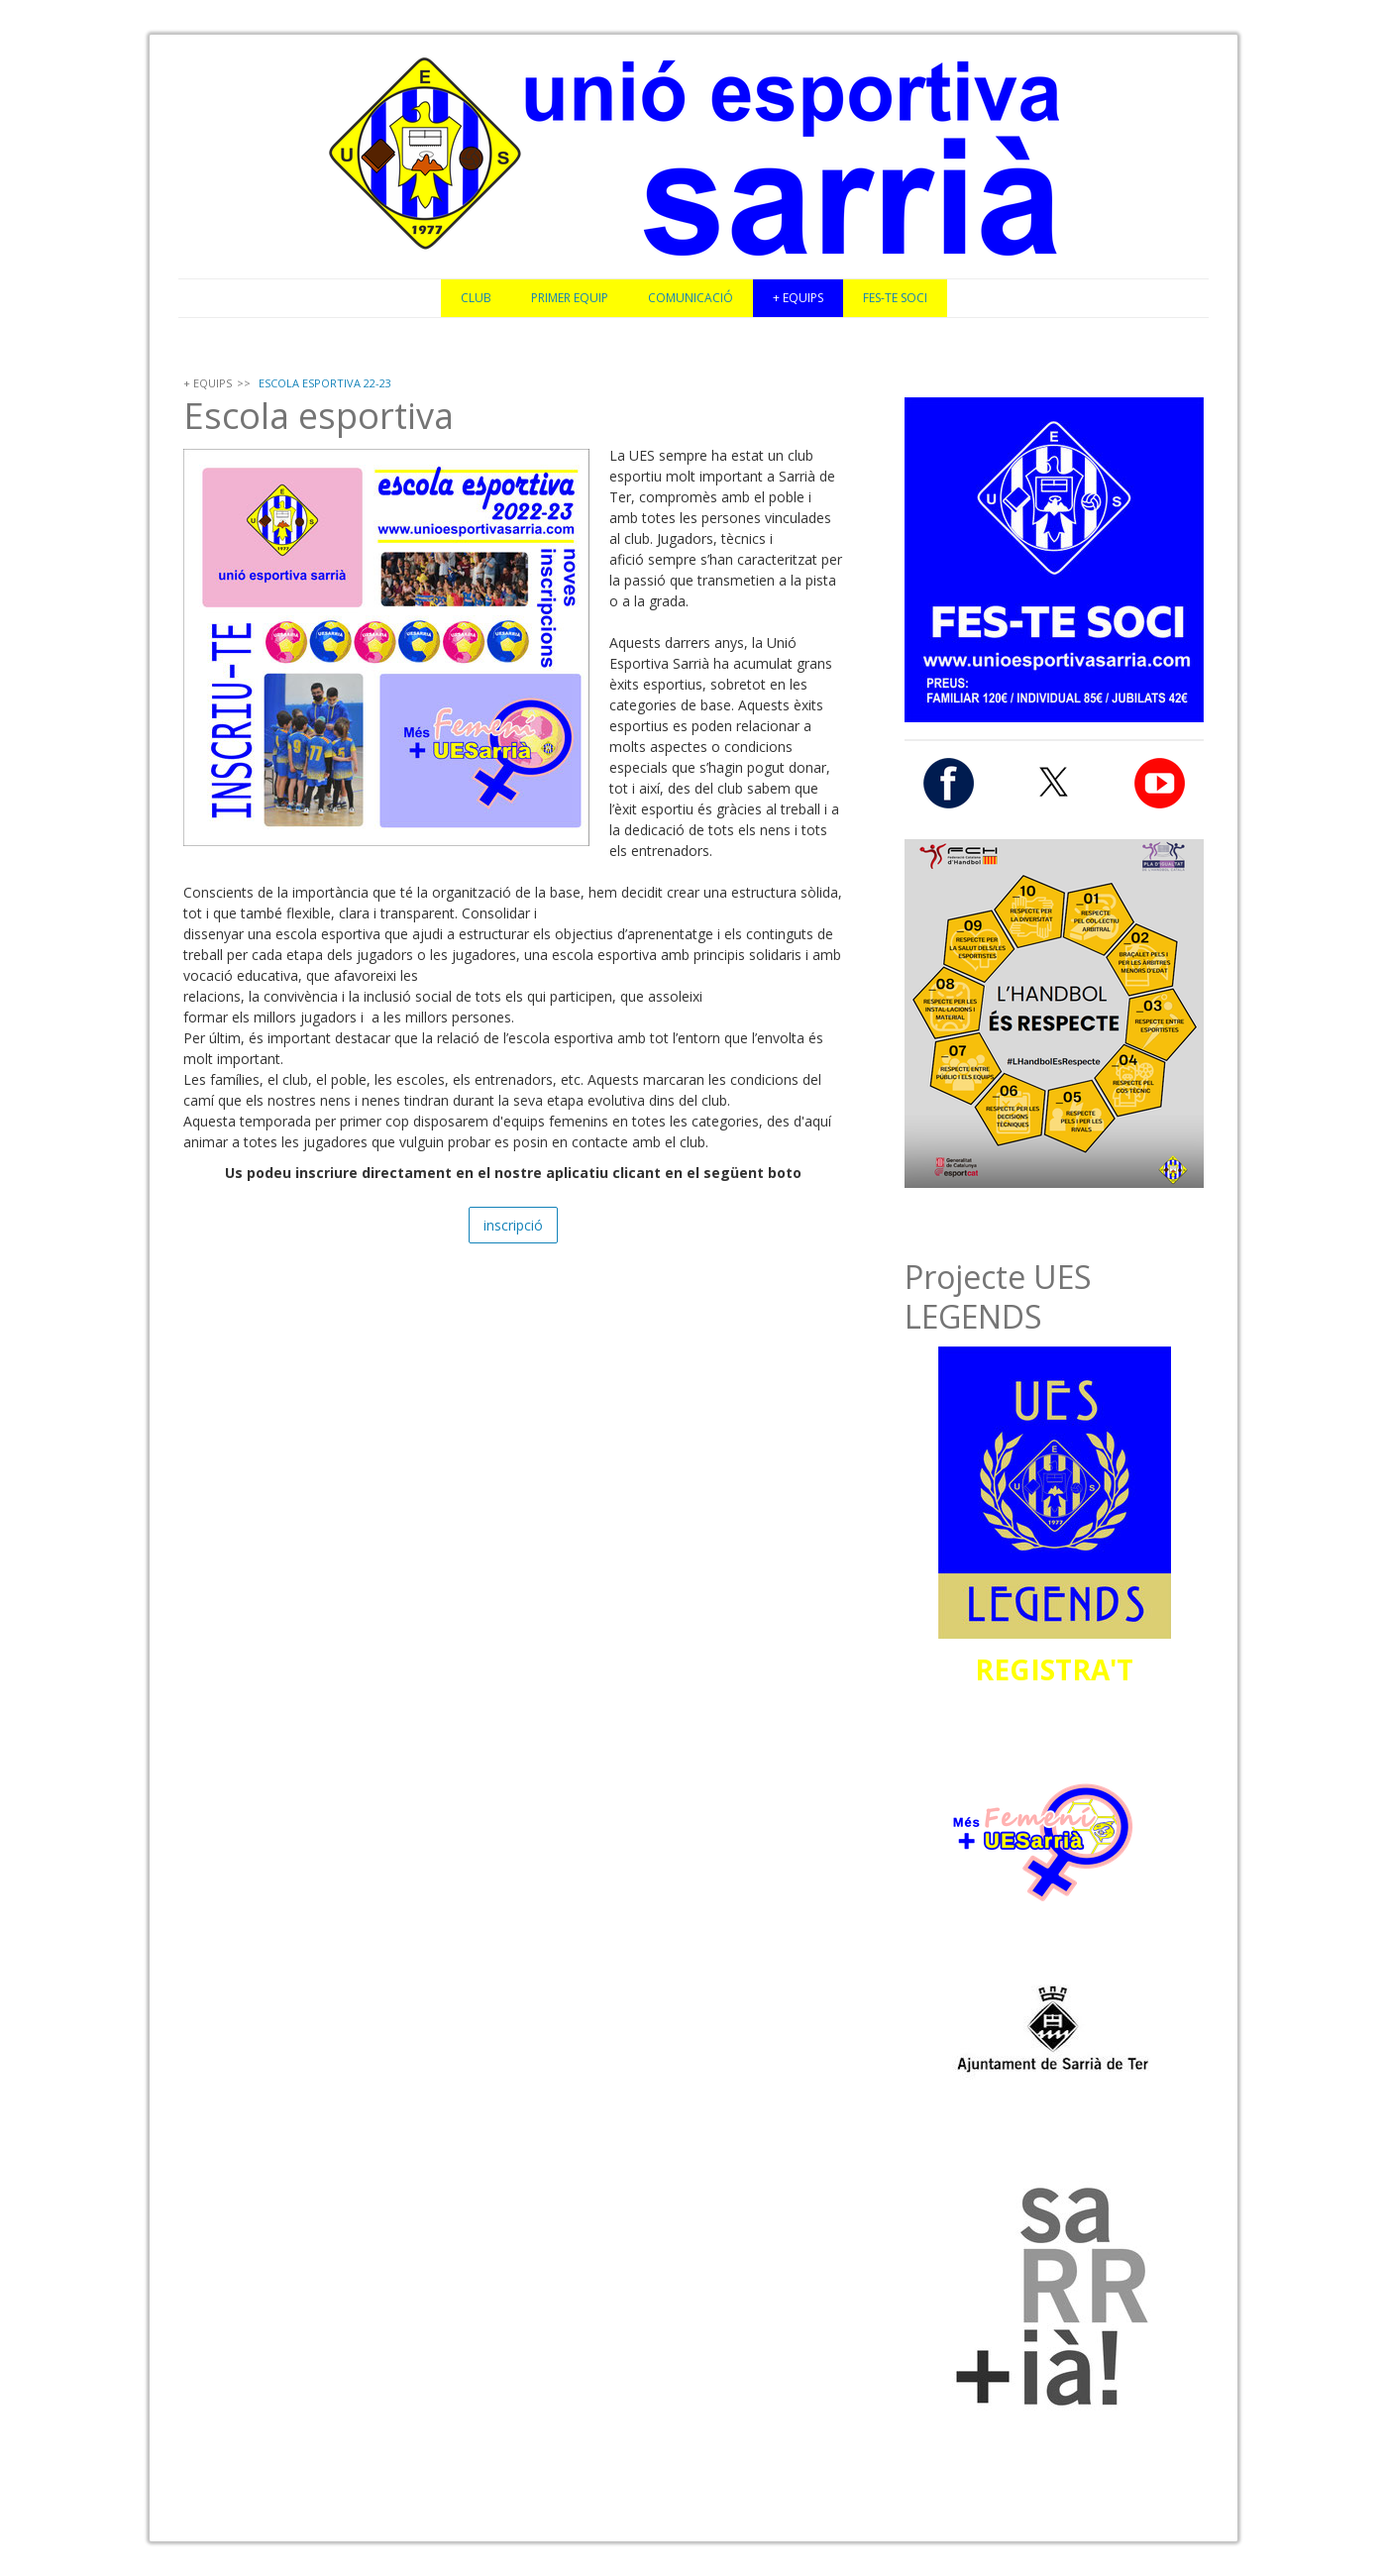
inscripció (513, 1225)
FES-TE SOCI (895, 297)
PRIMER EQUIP (569, 297)
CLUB (476, 297)
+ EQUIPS (798, 297)
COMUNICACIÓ (690, 297)
